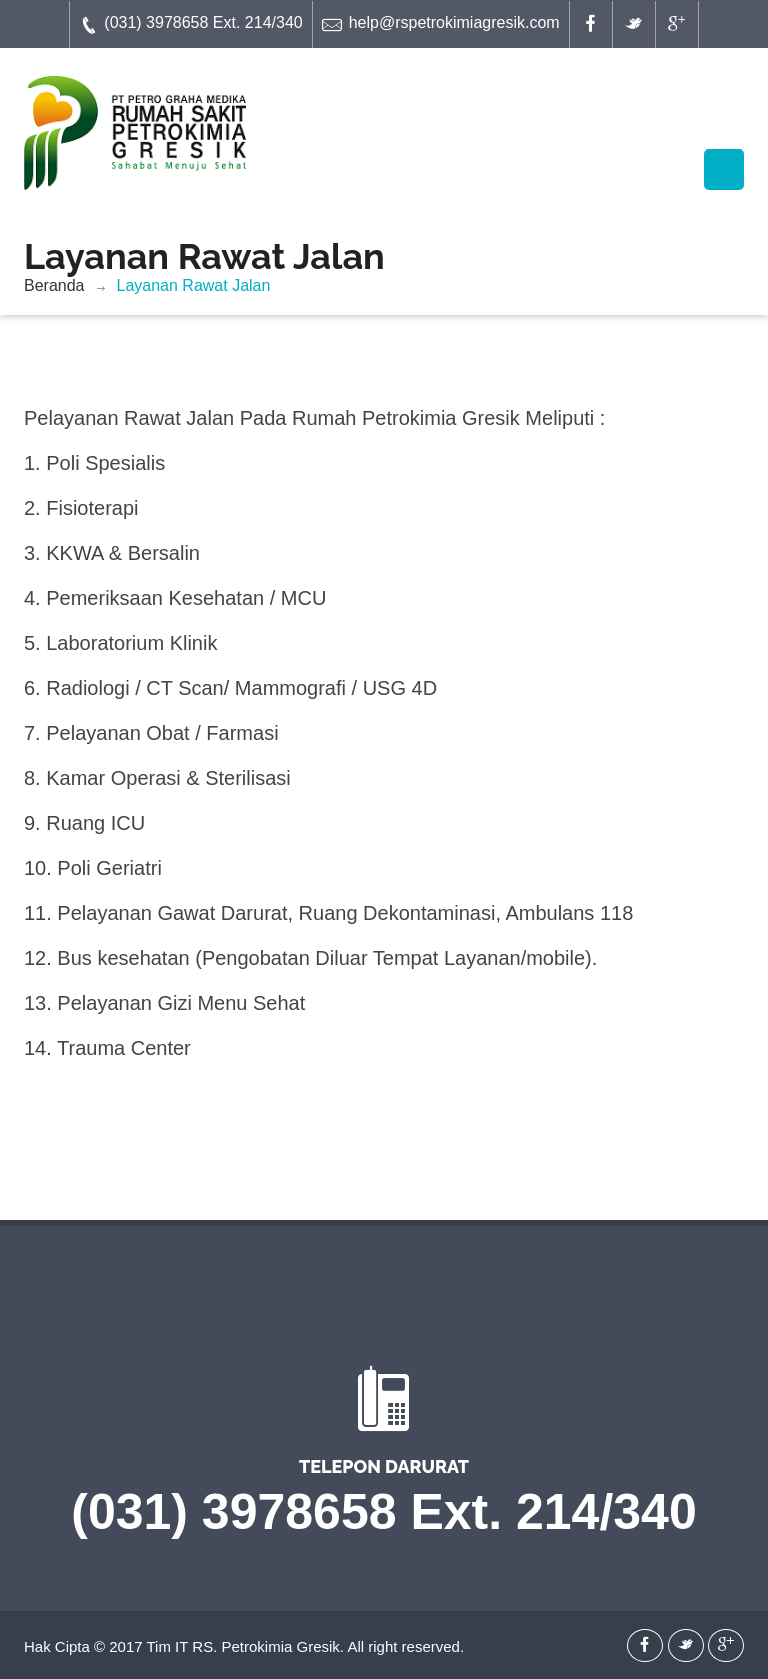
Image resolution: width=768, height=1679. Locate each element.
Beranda (54, 285)
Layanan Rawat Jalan (194, 285)
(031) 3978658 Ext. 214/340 (190, 24)
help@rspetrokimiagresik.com (441, 24)
